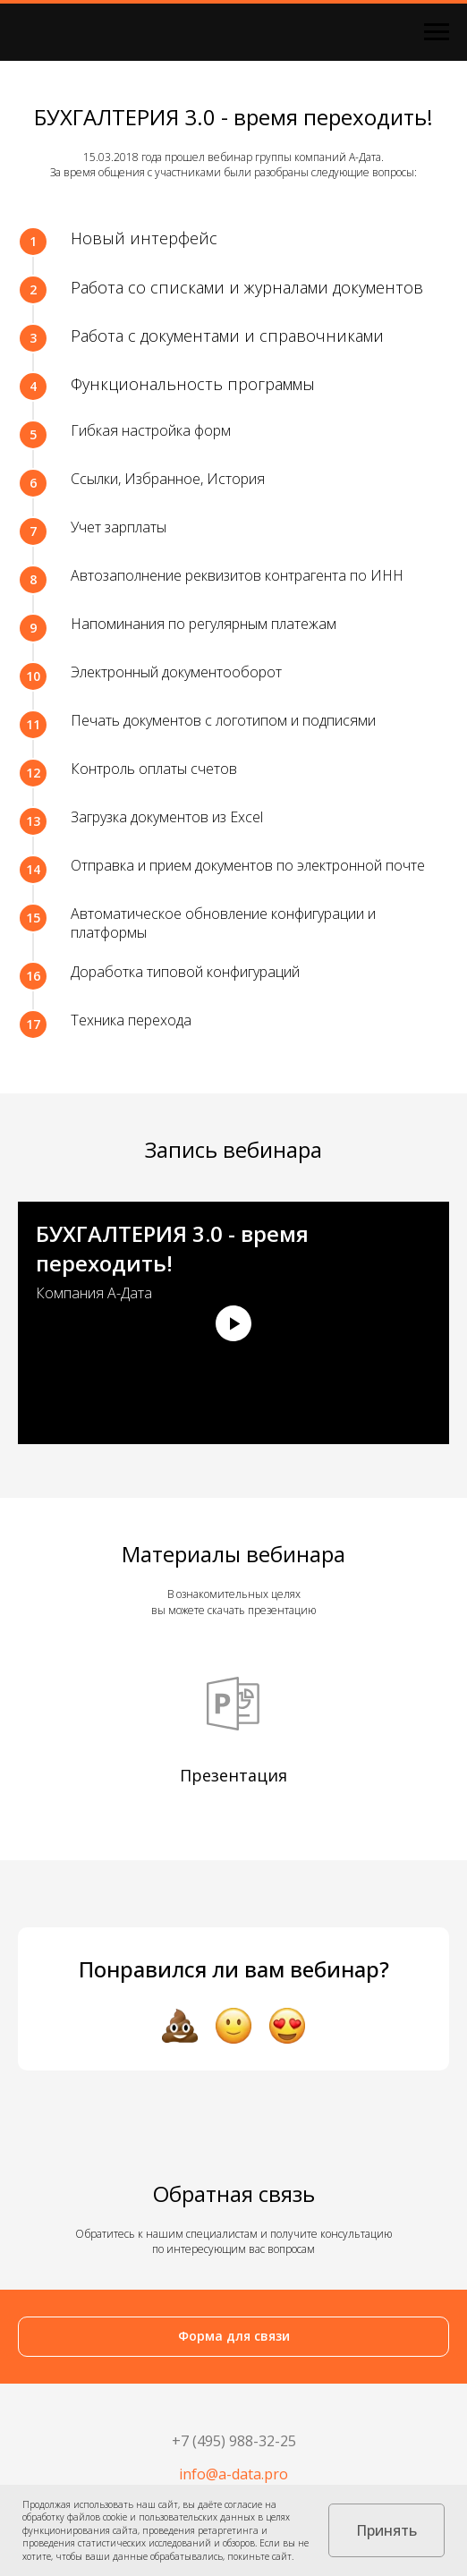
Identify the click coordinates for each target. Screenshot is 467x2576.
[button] (233, 2337)
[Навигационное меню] (436, 32)
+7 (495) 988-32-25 (234, 2441)
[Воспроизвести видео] (233, 1323)
